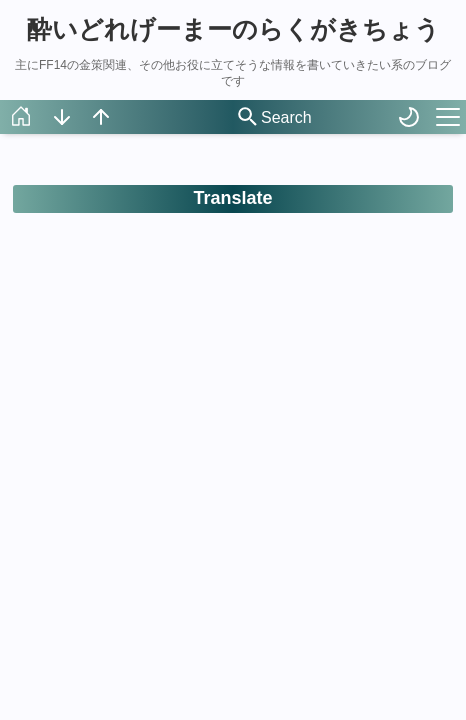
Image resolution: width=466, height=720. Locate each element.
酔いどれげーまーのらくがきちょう (233, 29)
